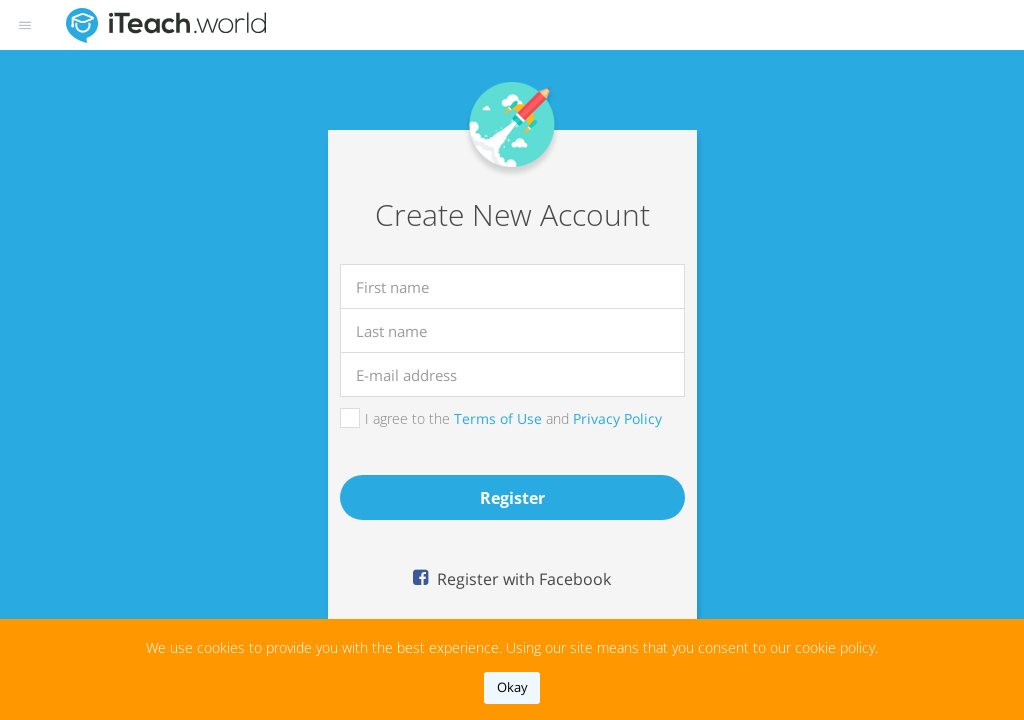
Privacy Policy (617, 418)
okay (512, 687)
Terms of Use (498, 418)
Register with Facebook (522, 579)
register (512, 498)
